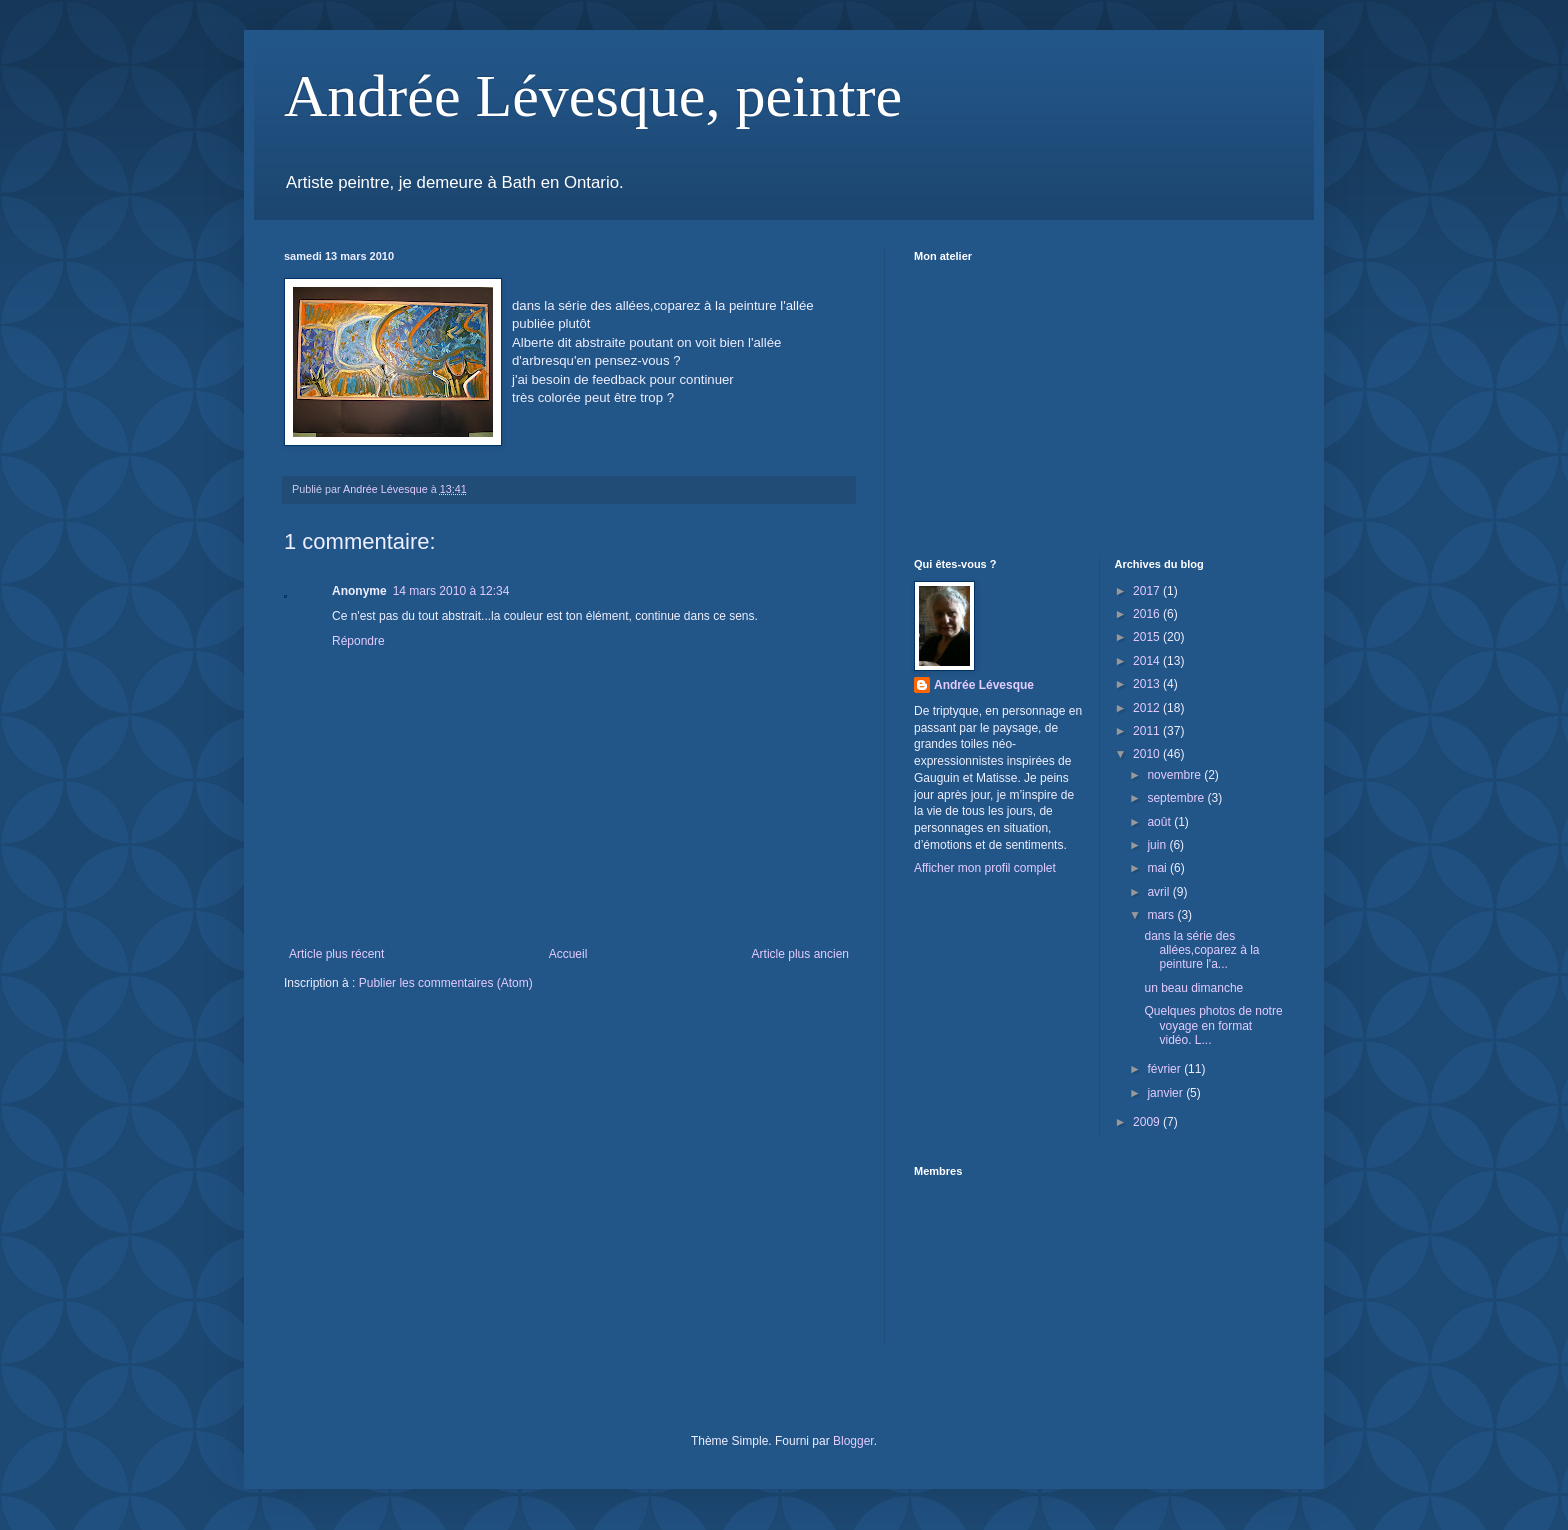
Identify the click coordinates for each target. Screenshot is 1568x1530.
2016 (1148, 614)
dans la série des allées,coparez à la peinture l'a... (1201, 950)
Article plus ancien (800, 954)
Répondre (358, 641)
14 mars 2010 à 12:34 (451, 591)
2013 (1148, 684)
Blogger (853, 1441)
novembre (1175, 775)
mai (1158, 868)
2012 (1148, 708)
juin (1158, 845)
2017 (1148, 591)
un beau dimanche (1193, 988)
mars (1162, 915)
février (1165, 1069)
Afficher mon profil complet (985, 868)
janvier (1166, 1093)
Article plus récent (336, 954)
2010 (1148, 754)
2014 (1148, 661)
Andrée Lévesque (984, 685)
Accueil (568, 954)
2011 (1148, 731)
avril (1159, 892)
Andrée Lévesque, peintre (593, 96)
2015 (1148, 637)
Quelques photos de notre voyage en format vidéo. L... (1213, 1025)
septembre (1177, 798)
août (1160, 822)
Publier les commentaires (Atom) (446, 983)
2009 (1148, 1122)
